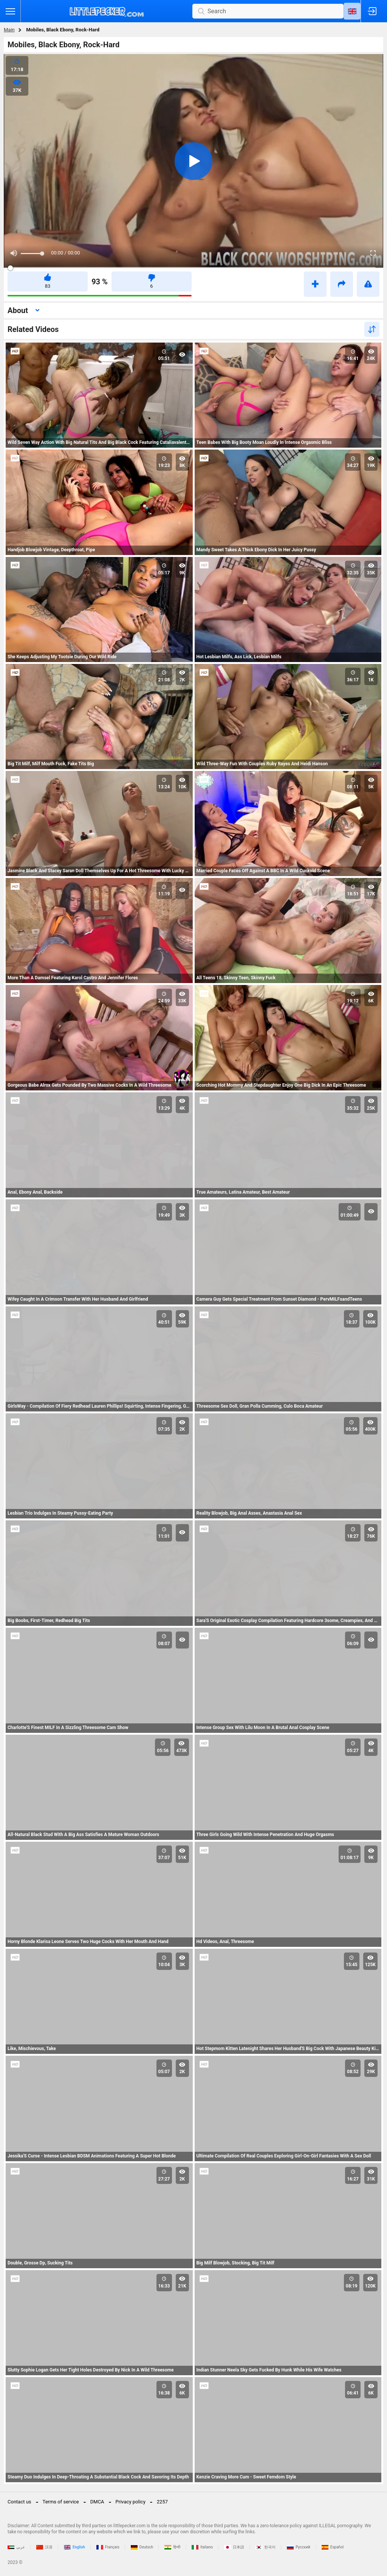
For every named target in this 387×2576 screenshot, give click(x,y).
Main (9, 30)
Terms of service (61, 2502)
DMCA (97, 2502)
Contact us (19, 2502)
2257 (162, 2502)
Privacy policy (131, 2502)
